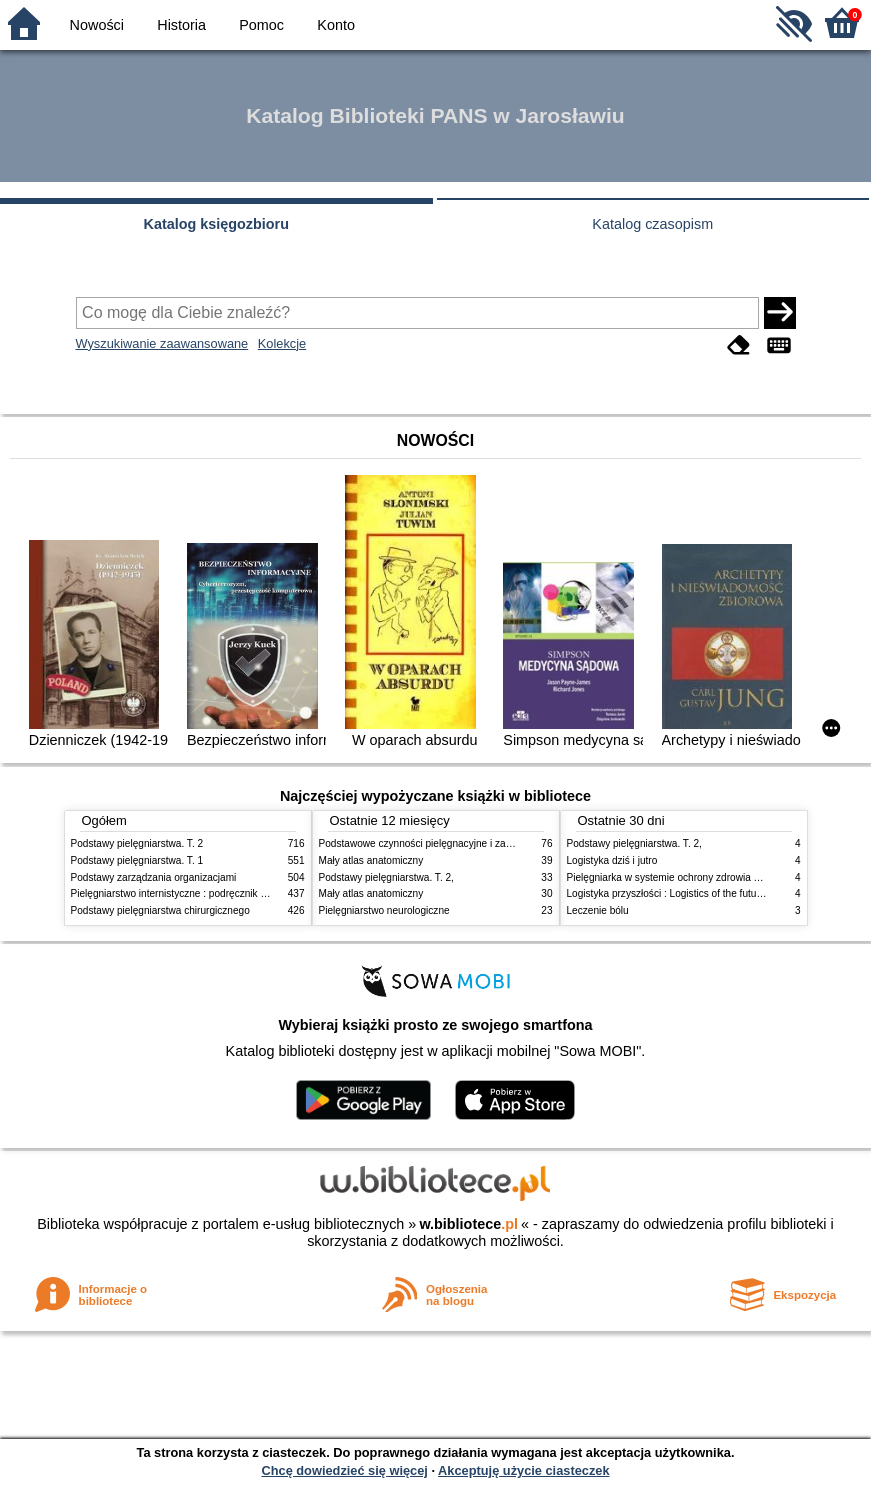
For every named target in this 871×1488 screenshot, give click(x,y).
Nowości (97, 25)
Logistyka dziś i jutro (612, 860)
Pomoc (261, 25)
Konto (336, 25)
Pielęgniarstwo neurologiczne (384, 910)
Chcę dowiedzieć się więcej (344, 1470)
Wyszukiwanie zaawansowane (162, 343)
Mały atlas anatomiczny (371, 860)
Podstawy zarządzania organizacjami (154, 877)
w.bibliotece (468, 1224)
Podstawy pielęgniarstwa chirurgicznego (160, 910)
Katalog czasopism (652, 224)
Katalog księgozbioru (216, 224)
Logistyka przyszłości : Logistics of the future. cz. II (680, 893)
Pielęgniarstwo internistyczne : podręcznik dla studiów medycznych (220, 893)
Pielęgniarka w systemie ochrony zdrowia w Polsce (680, 877)
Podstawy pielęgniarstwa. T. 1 (137, 860)
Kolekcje (282, 343)
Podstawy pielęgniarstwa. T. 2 (137, 843)
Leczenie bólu (598, 910)
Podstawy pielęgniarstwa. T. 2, (386, 877)
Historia (181, 25)
